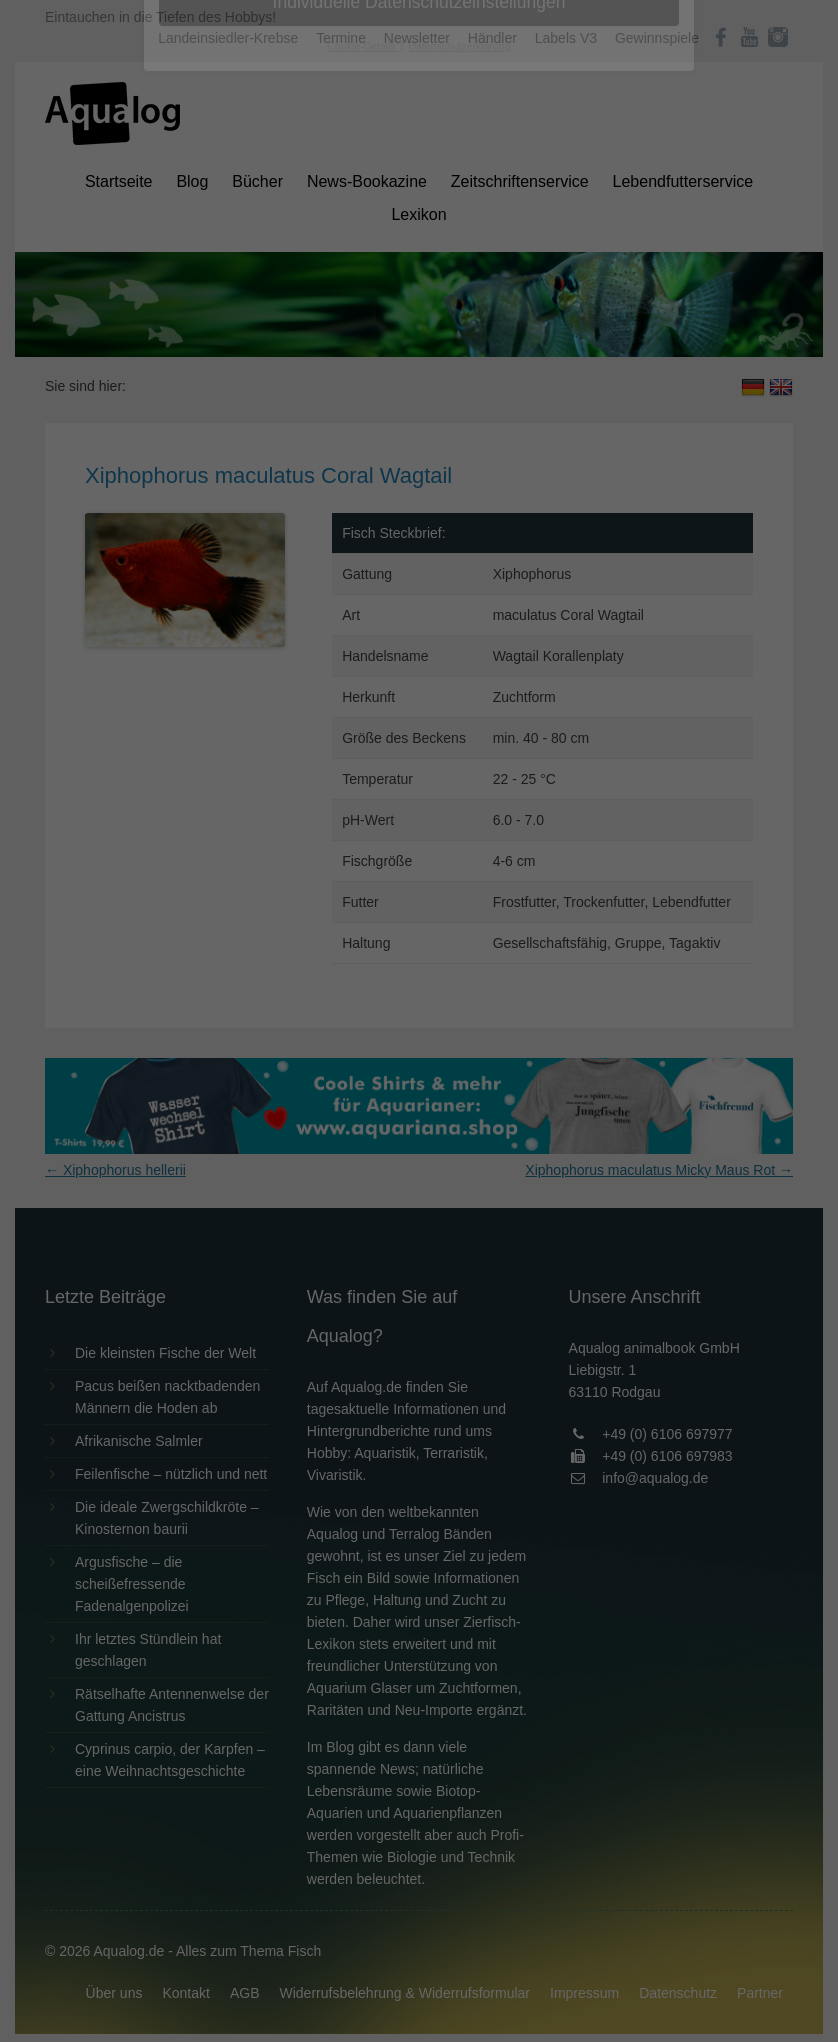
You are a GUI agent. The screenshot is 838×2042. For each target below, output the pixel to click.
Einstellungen (201, 275)
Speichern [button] (419, 451)
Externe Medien (603, 321)
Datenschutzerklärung (293, 256)
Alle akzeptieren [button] (419, 392)
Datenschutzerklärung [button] (459, 554)
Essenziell (204, 321)
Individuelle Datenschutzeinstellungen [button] (419, 510)
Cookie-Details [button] (363, 554)
